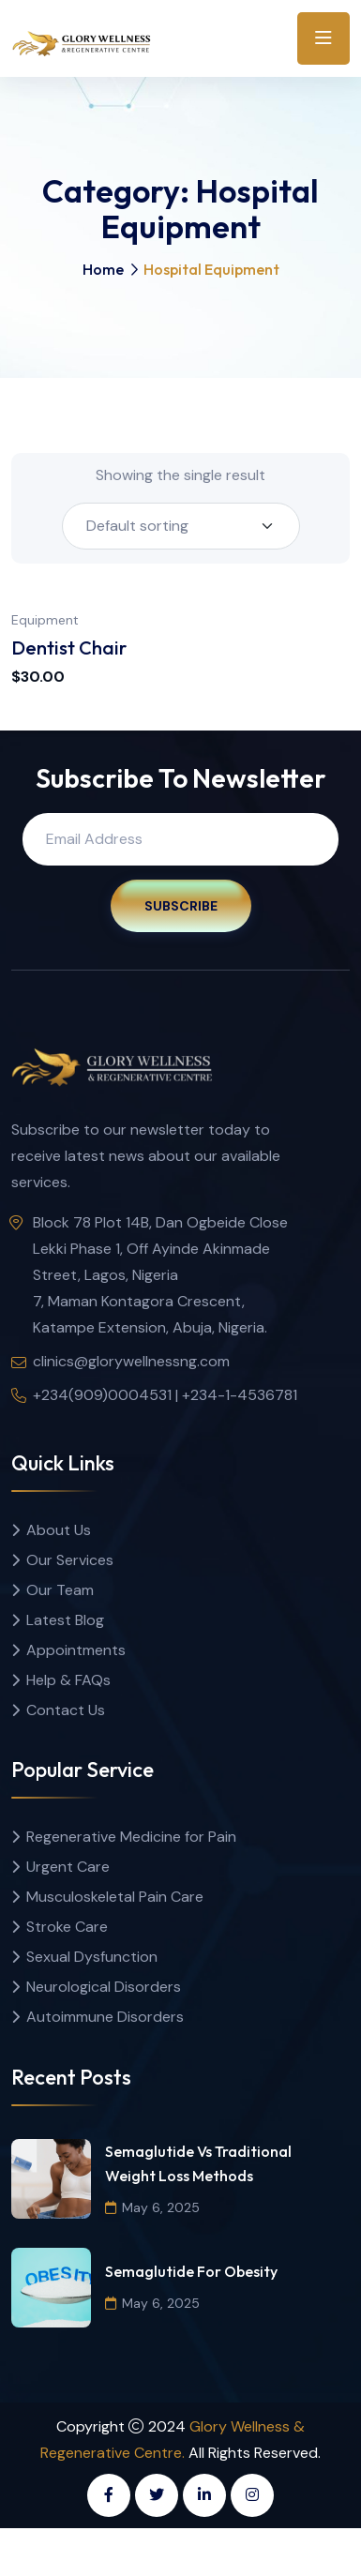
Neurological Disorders (103, 1986)
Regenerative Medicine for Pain (131, 1836)
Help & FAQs (68, 1680)
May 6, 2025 (152, 2207)
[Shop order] (181, 526)
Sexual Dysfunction (92, 1956)
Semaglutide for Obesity (191, 2271)
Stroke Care (67, 1926)
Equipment (45, 619)
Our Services (69, 1560)
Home (103, 269)
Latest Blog (65, 1620)
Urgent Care (68, 1866)
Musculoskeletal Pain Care (114, 1896)
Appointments (76, 1650)
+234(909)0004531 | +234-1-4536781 (165, 1395)
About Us (58, 1530)
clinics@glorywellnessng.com (131, 1361)
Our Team (60, 1590)
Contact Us (65, 1710)
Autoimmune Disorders (105, 2016)
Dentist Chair (69, 647)
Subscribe (181, 905)
